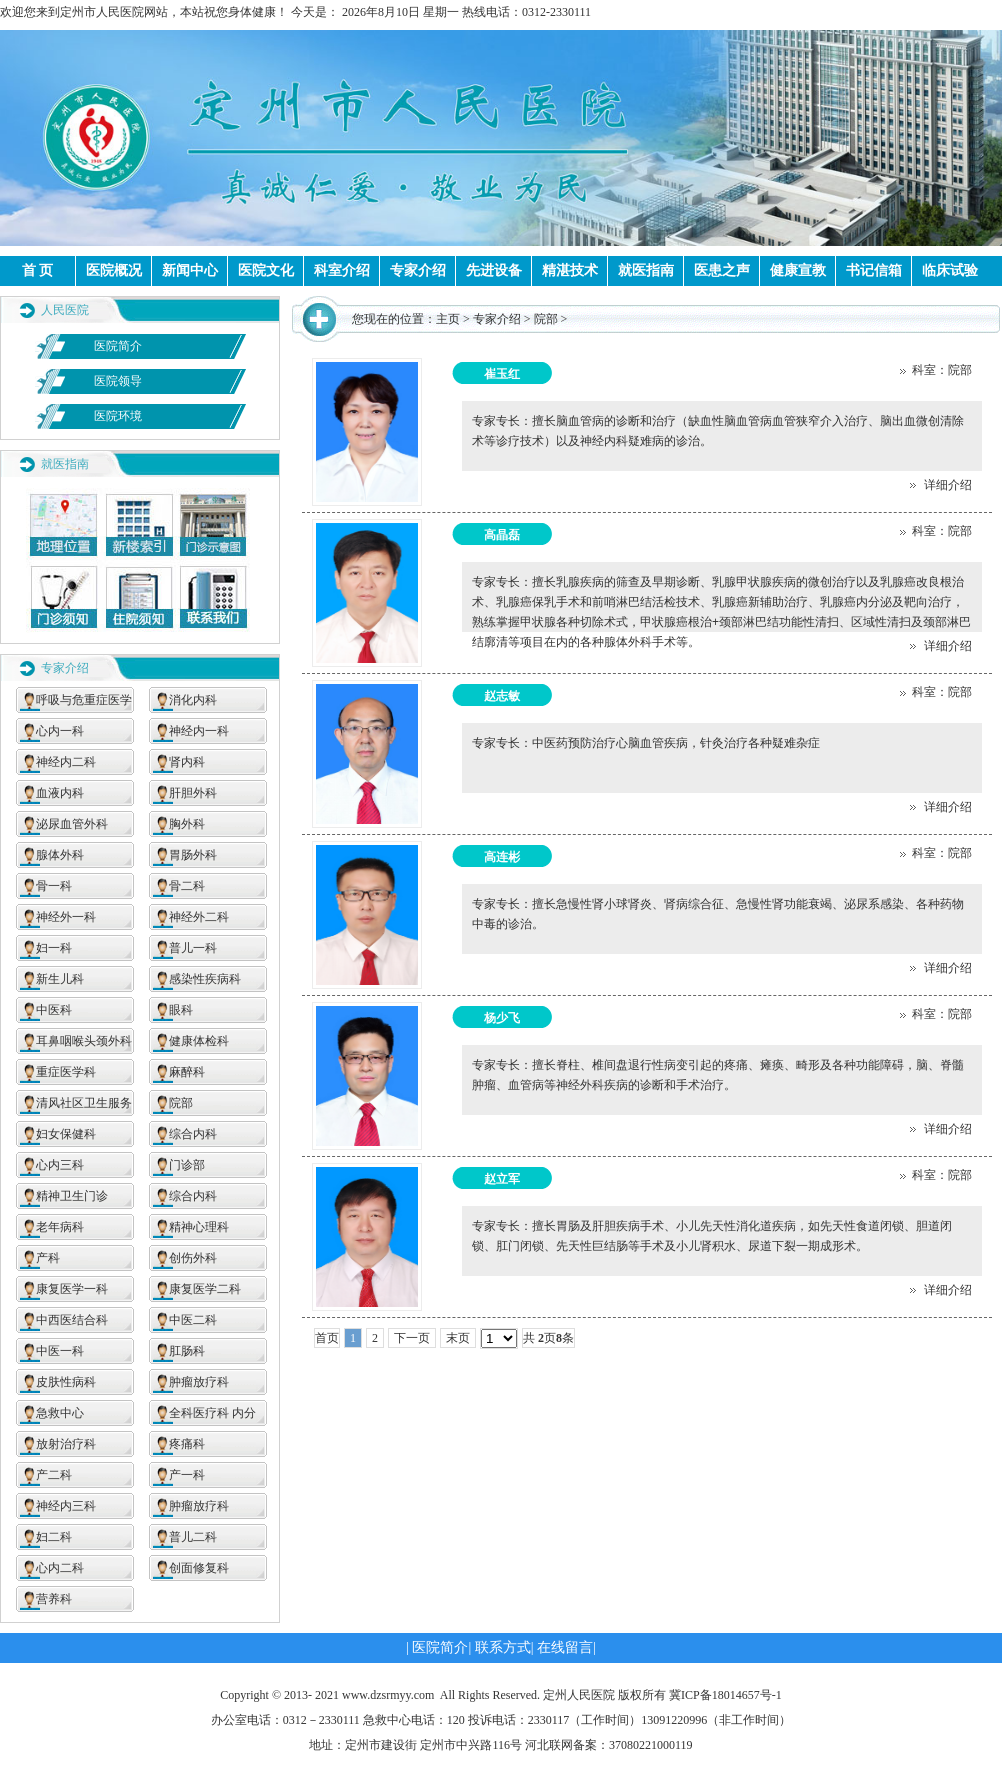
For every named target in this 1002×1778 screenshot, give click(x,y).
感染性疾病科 (205, 979)
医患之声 (722, 270)
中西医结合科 (72, 1320)
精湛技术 (570, 270)
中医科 (54, 1010)
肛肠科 (187, 1351)
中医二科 (193, 1320)
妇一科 (54, 948)
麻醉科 (187, 1072)
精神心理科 (199, 1227)
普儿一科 (193, 948)
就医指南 (646, 270)
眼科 (181, 1010)
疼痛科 (187, 1444)
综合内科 (193, 1134)
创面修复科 (199, 1568)
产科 (48, 1258)
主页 (448, 319)
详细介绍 (940, 485)
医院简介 (118, 346)
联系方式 (503, 1647)
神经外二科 (199, 917)
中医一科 (60, 1351)
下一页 (412, 1338)
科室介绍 (342, 270)
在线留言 (565, 1647)
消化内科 (193, 700)
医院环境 (118, 416)
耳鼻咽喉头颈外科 (84, 1041)
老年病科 (60, 1227)
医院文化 (266, 270)
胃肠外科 (193, 855)
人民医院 (65, 310)
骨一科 (54, 886)
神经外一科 (66, 917)
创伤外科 (193, 1258)
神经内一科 (199, 731)
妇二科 (54, 1537)
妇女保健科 (66, 1134)
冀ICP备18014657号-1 (725, 1695)
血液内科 (60, 793)
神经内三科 (66, 1506)
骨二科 (187, 886)
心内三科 (60, 1165)
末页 (458, 1338)
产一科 (187, 1475)
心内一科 (60, 731)
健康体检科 (199, 1041)
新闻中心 (190, 270)
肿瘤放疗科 (199, 1382)
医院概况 (114, 270)
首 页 (38, 270)
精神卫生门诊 (72, 1196)
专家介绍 (418, 270)
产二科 (54, 1475)
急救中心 (60, 1413)
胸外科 (187, 824)
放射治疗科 (66, 1444)
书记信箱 (874, 270)
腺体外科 (60, 855)
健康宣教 (798, 270)
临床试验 (950, 270)
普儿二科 (193, 1537)
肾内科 (187, 762)
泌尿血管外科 (72, 824)
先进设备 (494, 270)
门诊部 (187, 1165)
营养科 (54, 1599)
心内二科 (60, 1568)
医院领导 (118, 381)
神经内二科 (66, 762)
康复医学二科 (205, 1289)
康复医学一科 (72, 1289)
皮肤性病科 (66, 1382)
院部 (181, 1103)
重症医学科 (66, 1072)
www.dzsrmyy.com (388, 1695)
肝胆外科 (193, 793)
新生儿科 (60, 979)
